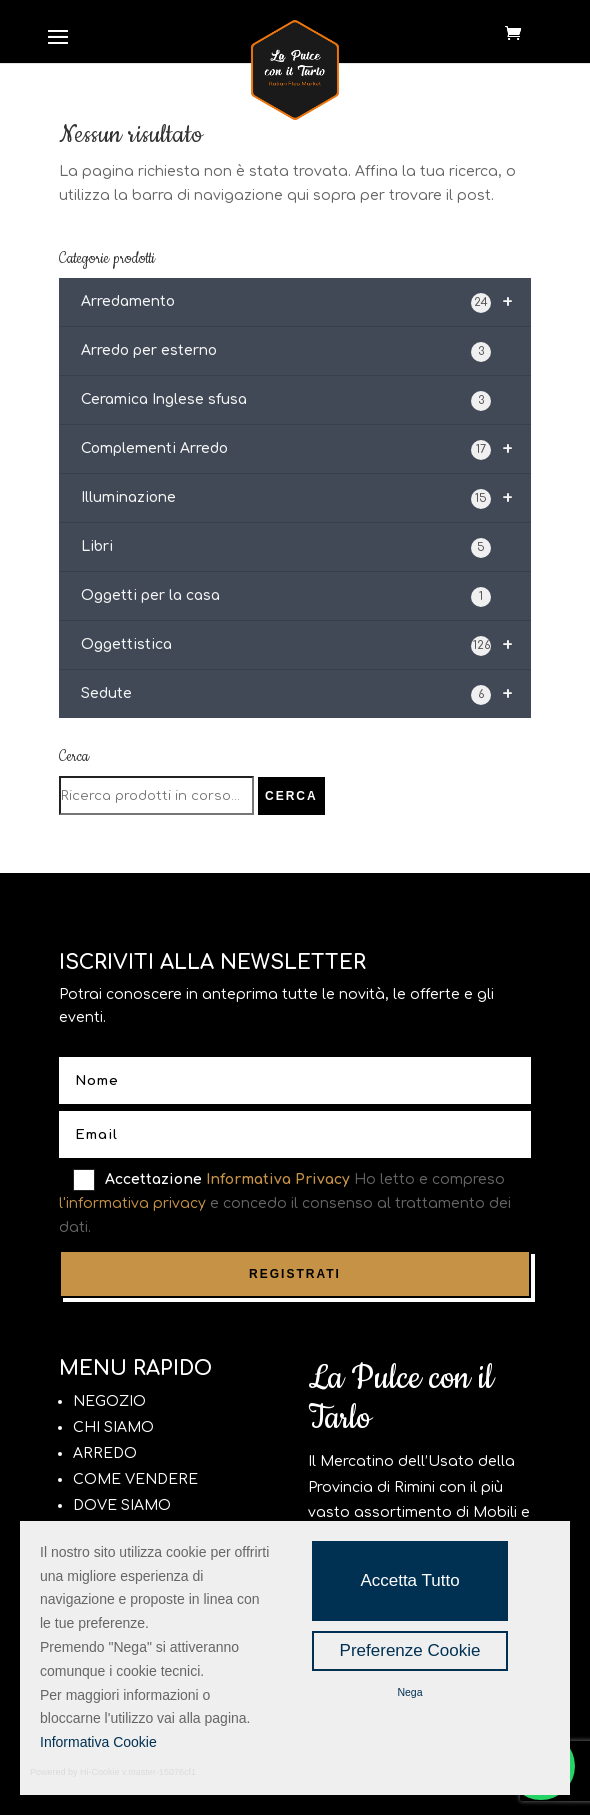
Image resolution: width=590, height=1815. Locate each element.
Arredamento (306, 302)
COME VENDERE (135, 1479)
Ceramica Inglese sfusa (286, 401)
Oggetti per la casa (286, 597)
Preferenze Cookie (410, 1650)
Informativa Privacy (278, 1179)
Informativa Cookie (98, 1742)
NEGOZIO (109, 1401)
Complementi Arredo (306, 449)
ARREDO (105, 1453)
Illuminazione (306, 498)
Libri (286, 548)
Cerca (291, 796)
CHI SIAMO (113, 1427)
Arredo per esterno (286, 352)
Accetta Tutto (409, 1580)
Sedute (306, 694)
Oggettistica (306, 645)
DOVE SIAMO (122, 1505)
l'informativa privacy (132, 1203)
